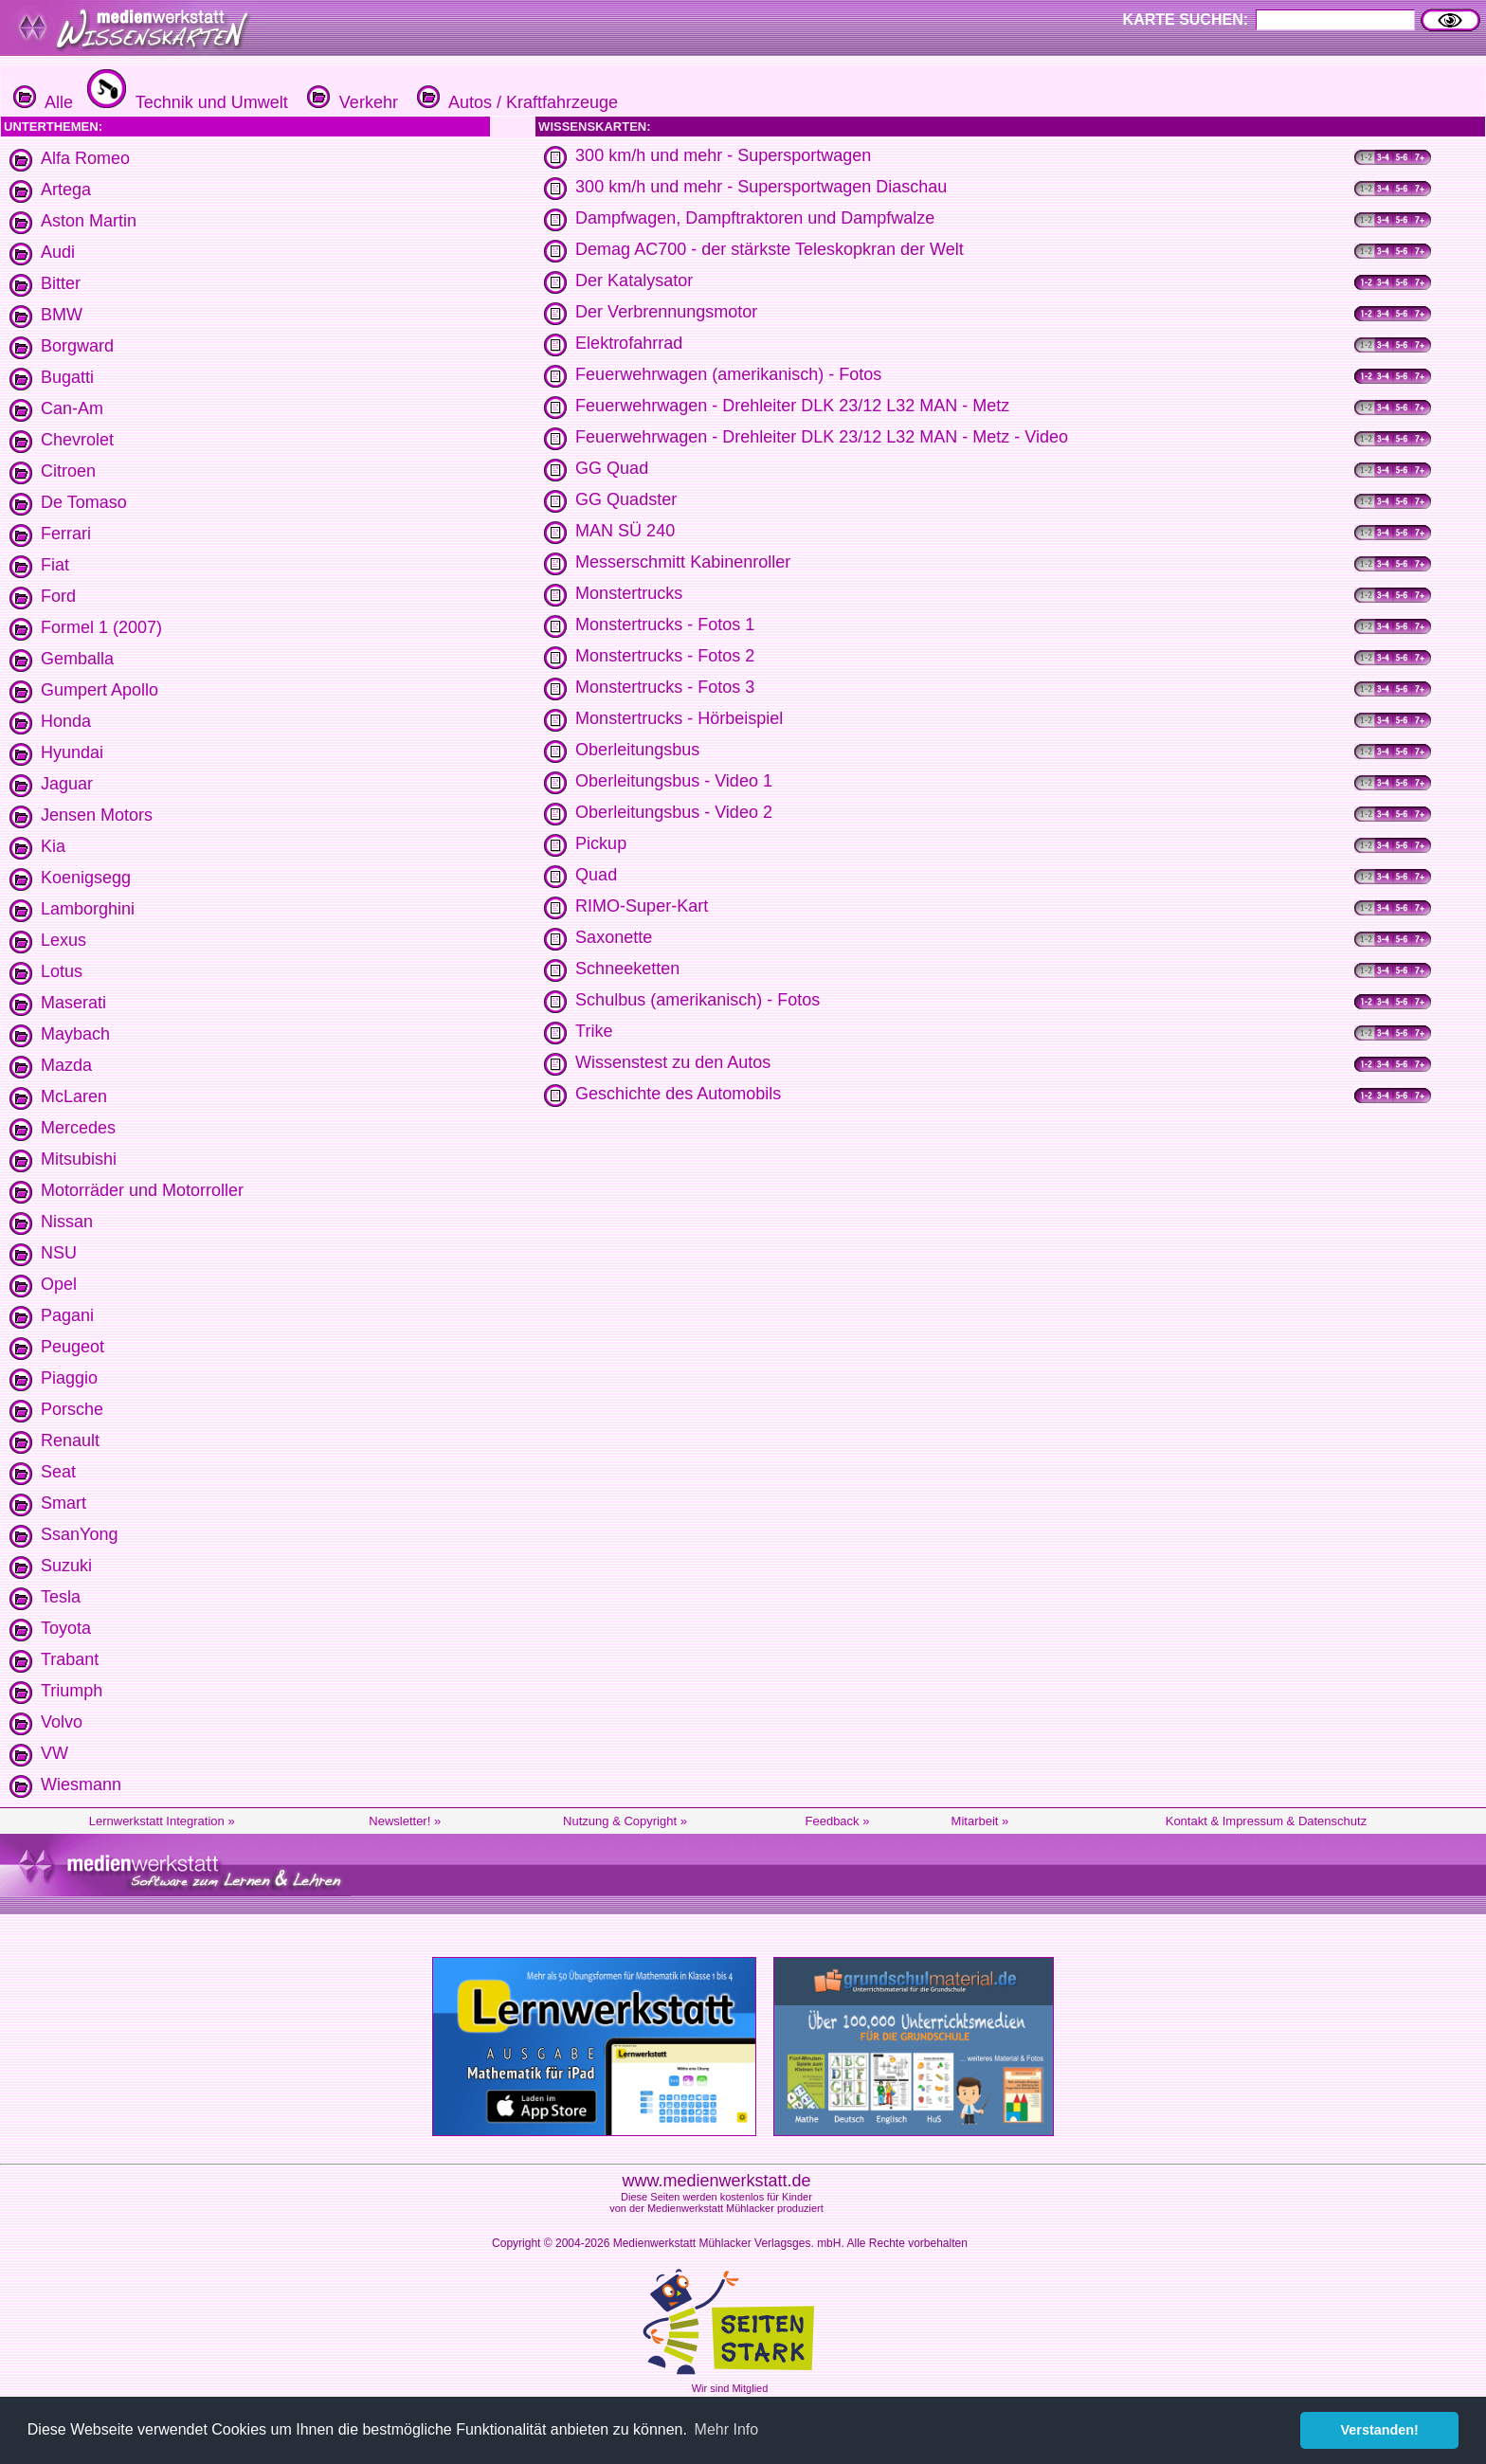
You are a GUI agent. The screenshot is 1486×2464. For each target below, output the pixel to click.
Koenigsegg (86, 877)
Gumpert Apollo (99, 689)
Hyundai (72, 752)
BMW (61, 314)
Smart (63, 1503)
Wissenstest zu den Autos (672, 1062)
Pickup (600, 843)
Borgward (77, 345)
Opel (59, 1284)
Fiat (55, 564)
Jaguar (67, 783)
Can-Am (72, 408)
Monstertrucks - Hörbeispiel (679, 718)
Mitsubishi (79, 1159)
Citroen (68, 471)
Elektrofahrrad (628, 343)
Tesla (61, 1596)
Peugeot (72, 1346)
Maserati (73, 1002)
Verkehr (350, 102)
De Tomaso (84, 502)
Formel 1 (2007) (101, 627)
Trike (593, 1031)
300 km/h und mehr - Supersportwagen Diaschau (761, 186)
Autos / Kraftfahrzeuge (515, 102)
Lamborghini (88, 908)
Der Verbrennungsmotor (666, 311)
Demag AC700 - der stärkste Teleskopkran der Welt (769, 249)
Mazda (66, 1065)
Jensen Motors (97, 815)
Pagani (67, 1315)
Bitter (61, 283)
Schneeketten (627, 968)
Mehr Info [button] (727, 2429)
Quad (596, 874)
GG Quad (611, 468)
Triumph (71, 1690)
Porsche (72, 1409)
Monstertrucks (628, 593)
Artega (66, 189)
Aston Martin (88, 220)
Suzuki (66, 1565)
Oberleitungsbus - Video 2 (673, 812)
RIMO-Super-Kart (641, 906)
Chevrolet (77, 439)
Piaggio (69, 1377)
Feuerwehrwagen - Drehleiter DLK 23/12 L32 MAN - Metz (792, 405)
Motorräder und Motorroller (142, 1190)
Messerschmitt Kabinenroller (682, 562)
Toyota (66, 1628)
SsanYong (79, 1534)
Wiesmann (81, 1784)
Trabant (70, 1659)
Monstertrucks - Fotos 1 (664, 624)
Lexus (63, 940)
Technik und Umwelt (185, 102)
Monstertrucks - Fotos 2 (664, 655)
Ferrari (66, 533)
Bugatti (67, 377)
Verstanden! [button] (1380, 2429)
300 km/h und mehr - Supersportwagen (723, 155)
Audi (58, 252)
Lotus (61, 971)
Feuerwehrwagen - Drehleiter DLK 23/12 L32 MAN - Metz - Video (821, 436)
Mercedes (78, 1127)
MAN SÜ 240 (625, 530)
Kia (53, 846)
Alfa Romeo (85, 158)
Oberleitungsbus (637, 749)
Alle (43, 102)
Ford (58, 596)
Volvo (61, 1721)
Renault (70, 1440)
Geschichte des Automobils (678, 1093)
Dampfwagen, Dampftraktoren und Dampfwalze (754, 217)
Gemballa (77, 658)
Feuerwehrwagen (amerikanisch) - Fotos (728, 374)
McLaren (74, 1096)
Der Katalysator (634, 280)
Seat (58, 1471)
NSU (59, 1252)
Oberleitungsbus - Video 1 (673, 780)
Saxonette (613, 937)
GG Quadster (626, 499)
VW (54, 1753)
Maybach (75, 1033)
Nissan (67, 1221)
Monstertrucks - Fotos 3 (664, 687)
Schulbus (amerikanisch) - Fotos (697, 999)
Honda (66, 721)
